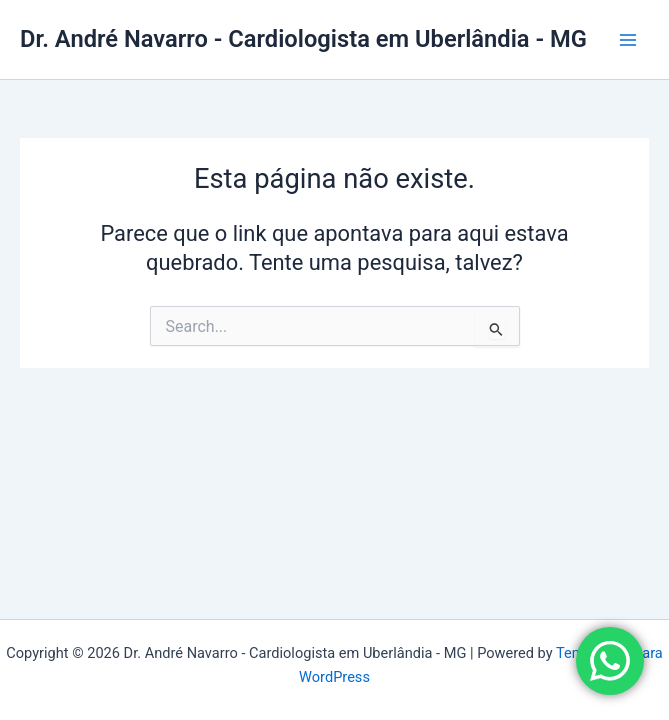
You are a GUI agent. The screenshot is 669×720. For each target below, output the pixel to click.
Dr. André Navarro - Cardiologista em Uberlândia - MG (303, 39)
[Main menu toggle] (628, 40)
